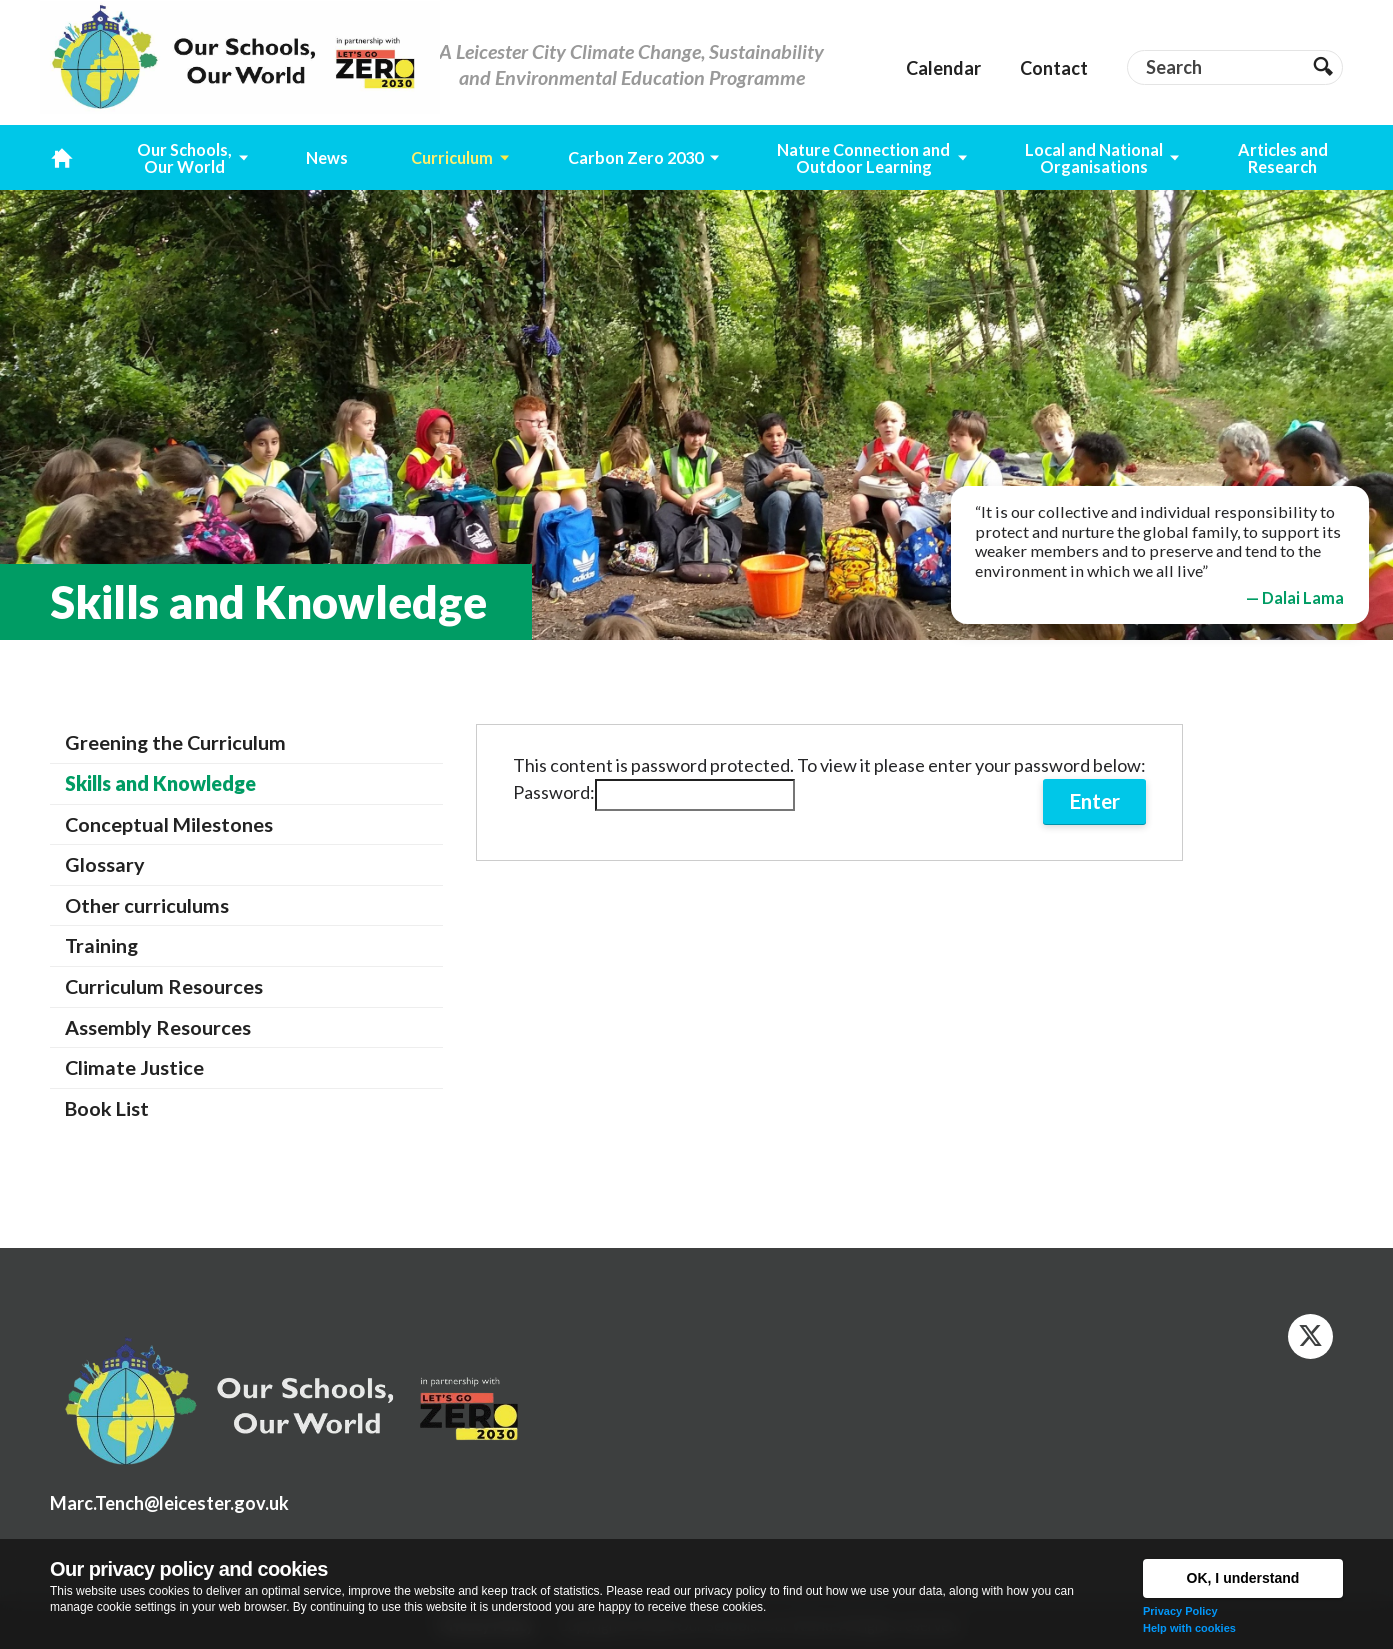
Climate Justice (134, 1067)
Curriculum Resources (164, 986)
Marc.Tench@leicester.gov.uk (169, 1503)
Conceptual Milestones (169, 824)
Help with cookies (1189, 1628)
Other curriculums (147, 905)
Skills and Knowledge (160, 783)
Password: (654, 792)
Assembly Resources (158, 1027)
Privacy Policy (1180, 1611)
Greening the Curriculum (175, 742)
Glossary (105, 864)
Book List (107, 1108)
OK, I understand (1243, 1578)
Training (101, 945)
